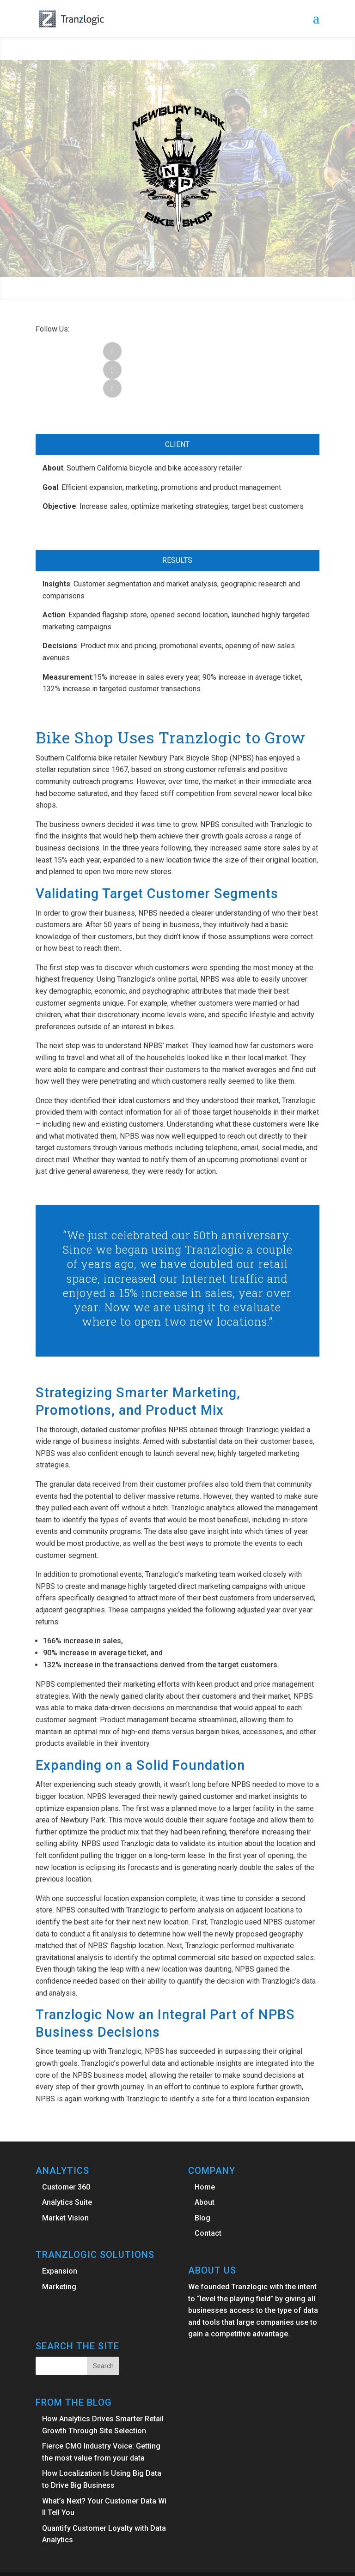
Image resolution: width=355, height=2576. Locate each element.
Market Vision (65, 2181)
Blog (202, 2181)
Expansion (59, 2234)
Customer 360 (66, 2150)
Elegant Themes (155, 2563)
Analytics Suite (67, 2165)
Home (205, 2150)
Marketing (59, 2249)
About (204, 2165)
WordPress (251, 2563)
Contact (208, 2196)
